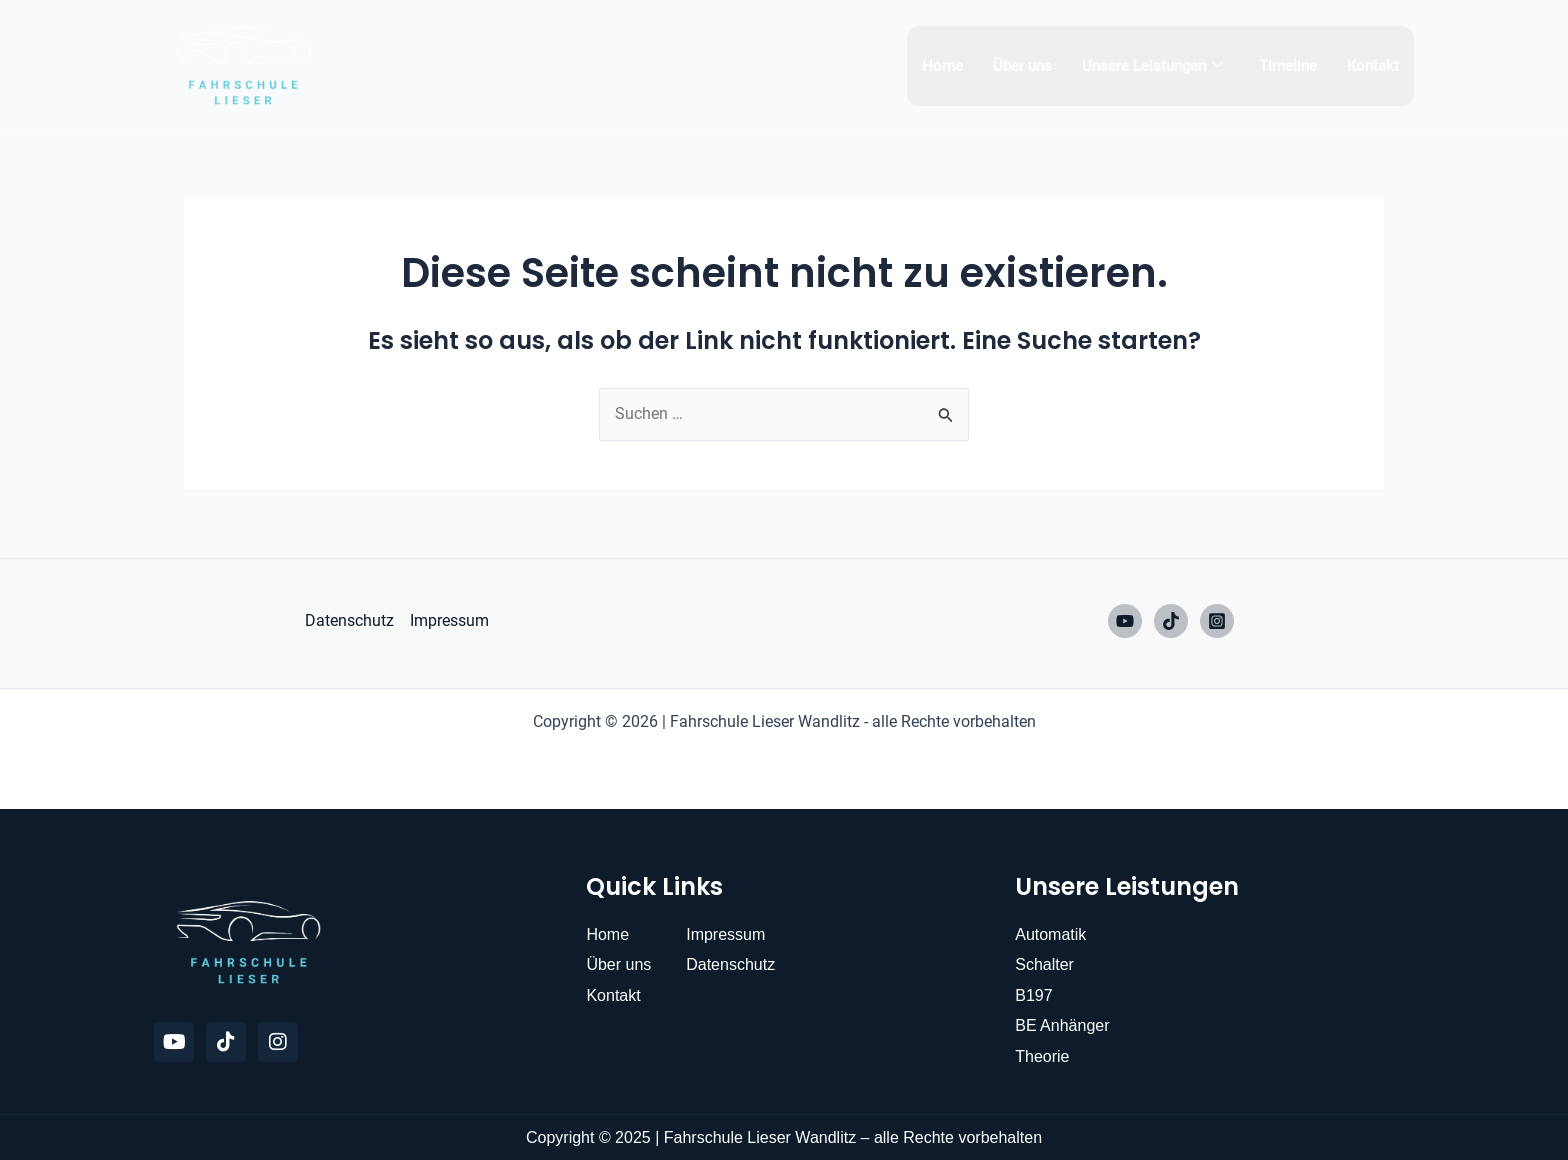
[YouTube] (1125, 621)
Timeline (1288, 66)
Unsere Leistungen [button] (1152, 66)
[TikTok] (1171, 621)
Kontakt (1373, 66)
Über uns (1022, 66)
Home (942, 66)
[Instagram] (1217, 621)
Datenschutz (349, 620)
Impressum (449, 620)
